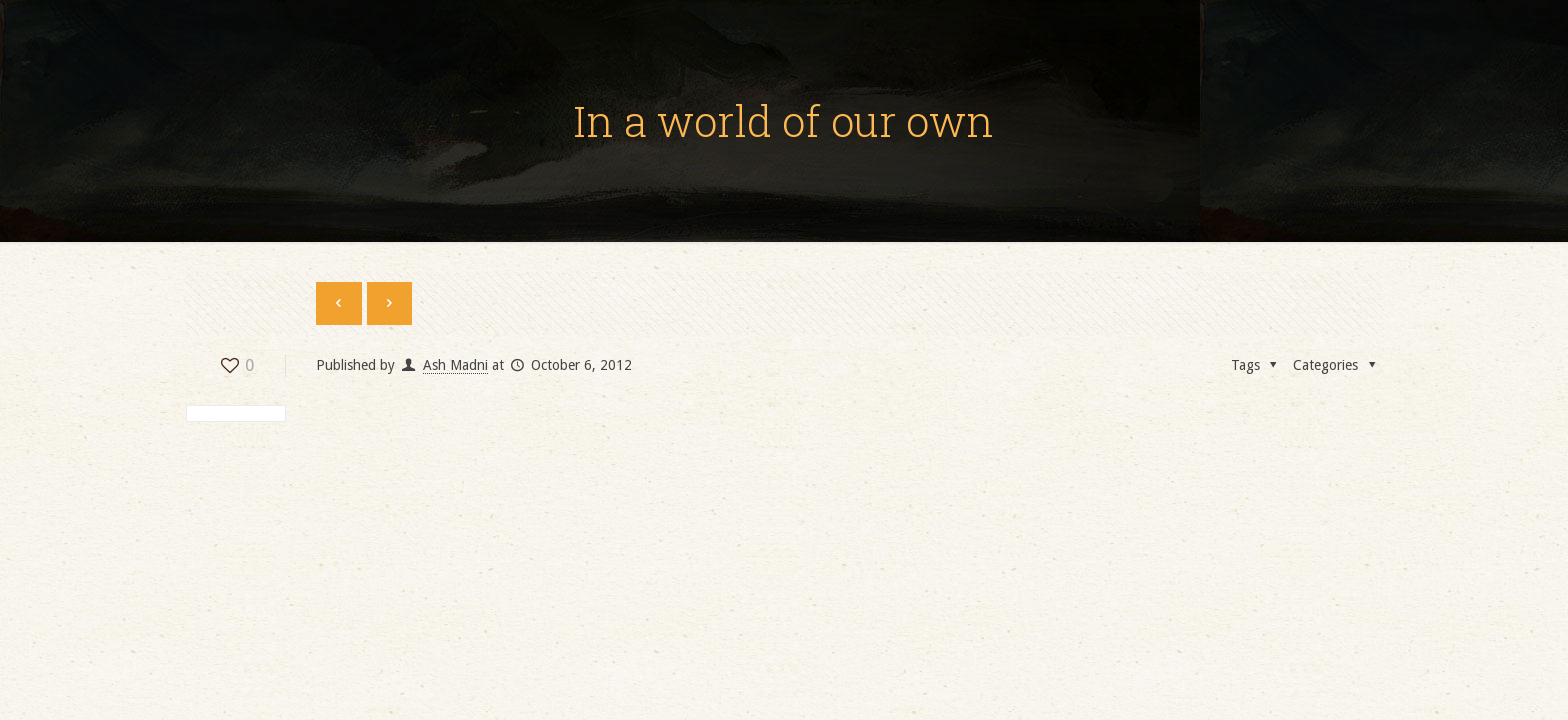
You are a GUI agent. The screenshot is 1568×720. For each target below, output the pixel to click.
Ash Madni (455, 365)
